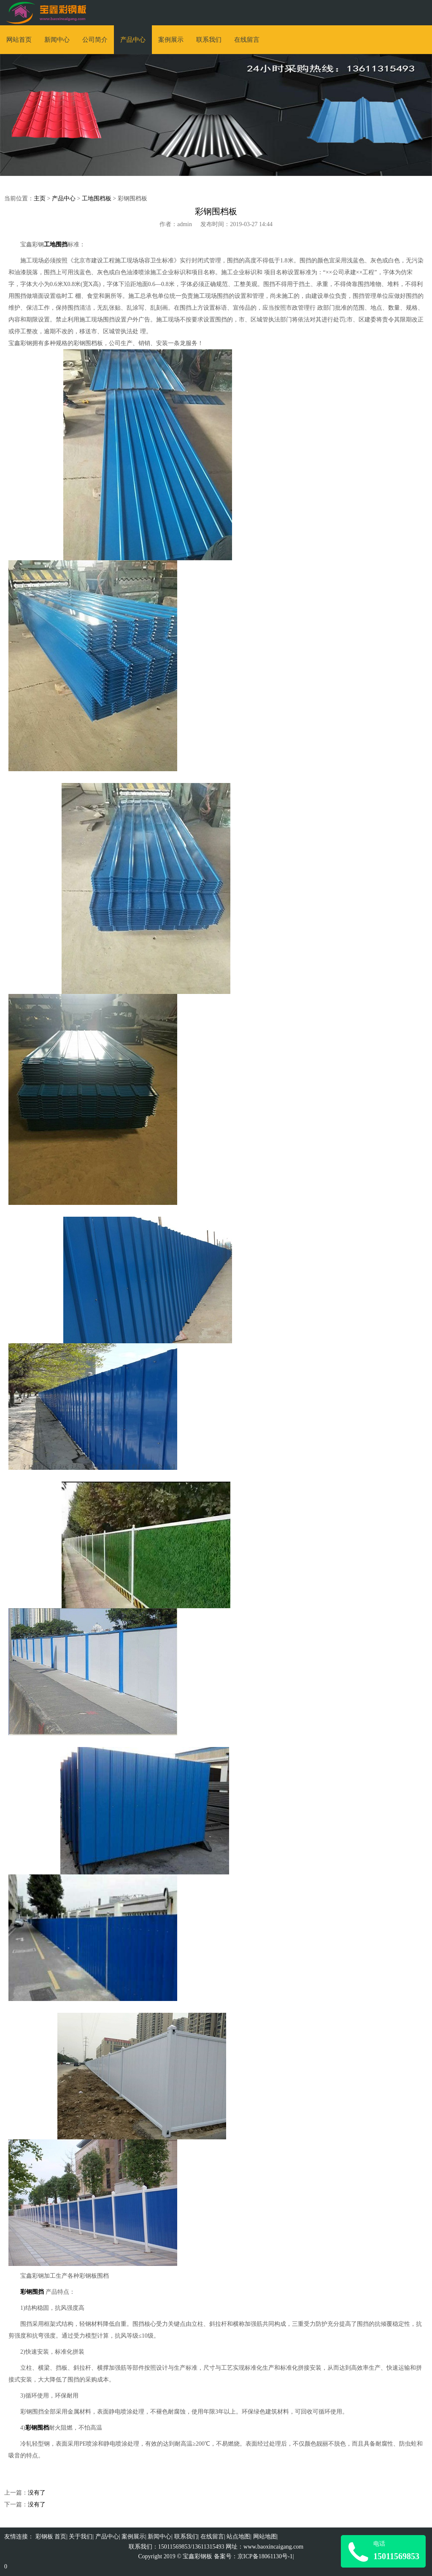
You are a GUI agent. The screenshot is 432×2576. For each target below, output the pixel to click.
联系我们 (208, 39)
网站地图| (265, 2536)
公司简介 (95, 39)
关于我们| (81, 2536)
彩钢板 (44, 2536)
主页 (40, 198)
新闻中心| (160, 2536)
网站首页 (19, 39)
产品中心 (133, 39)
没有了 (37, 2493)
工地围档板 (96, 198)
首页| (61, 2536)
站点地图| (239, 2536)
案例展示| (134, 2536)
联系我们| (186, 2536)
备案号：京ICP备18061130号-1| (254, 2556)
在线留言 (246, 39)
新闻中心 (57, 39)
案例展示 (171, 39)
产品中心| (107, 2536)
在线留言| (212, 2536)
